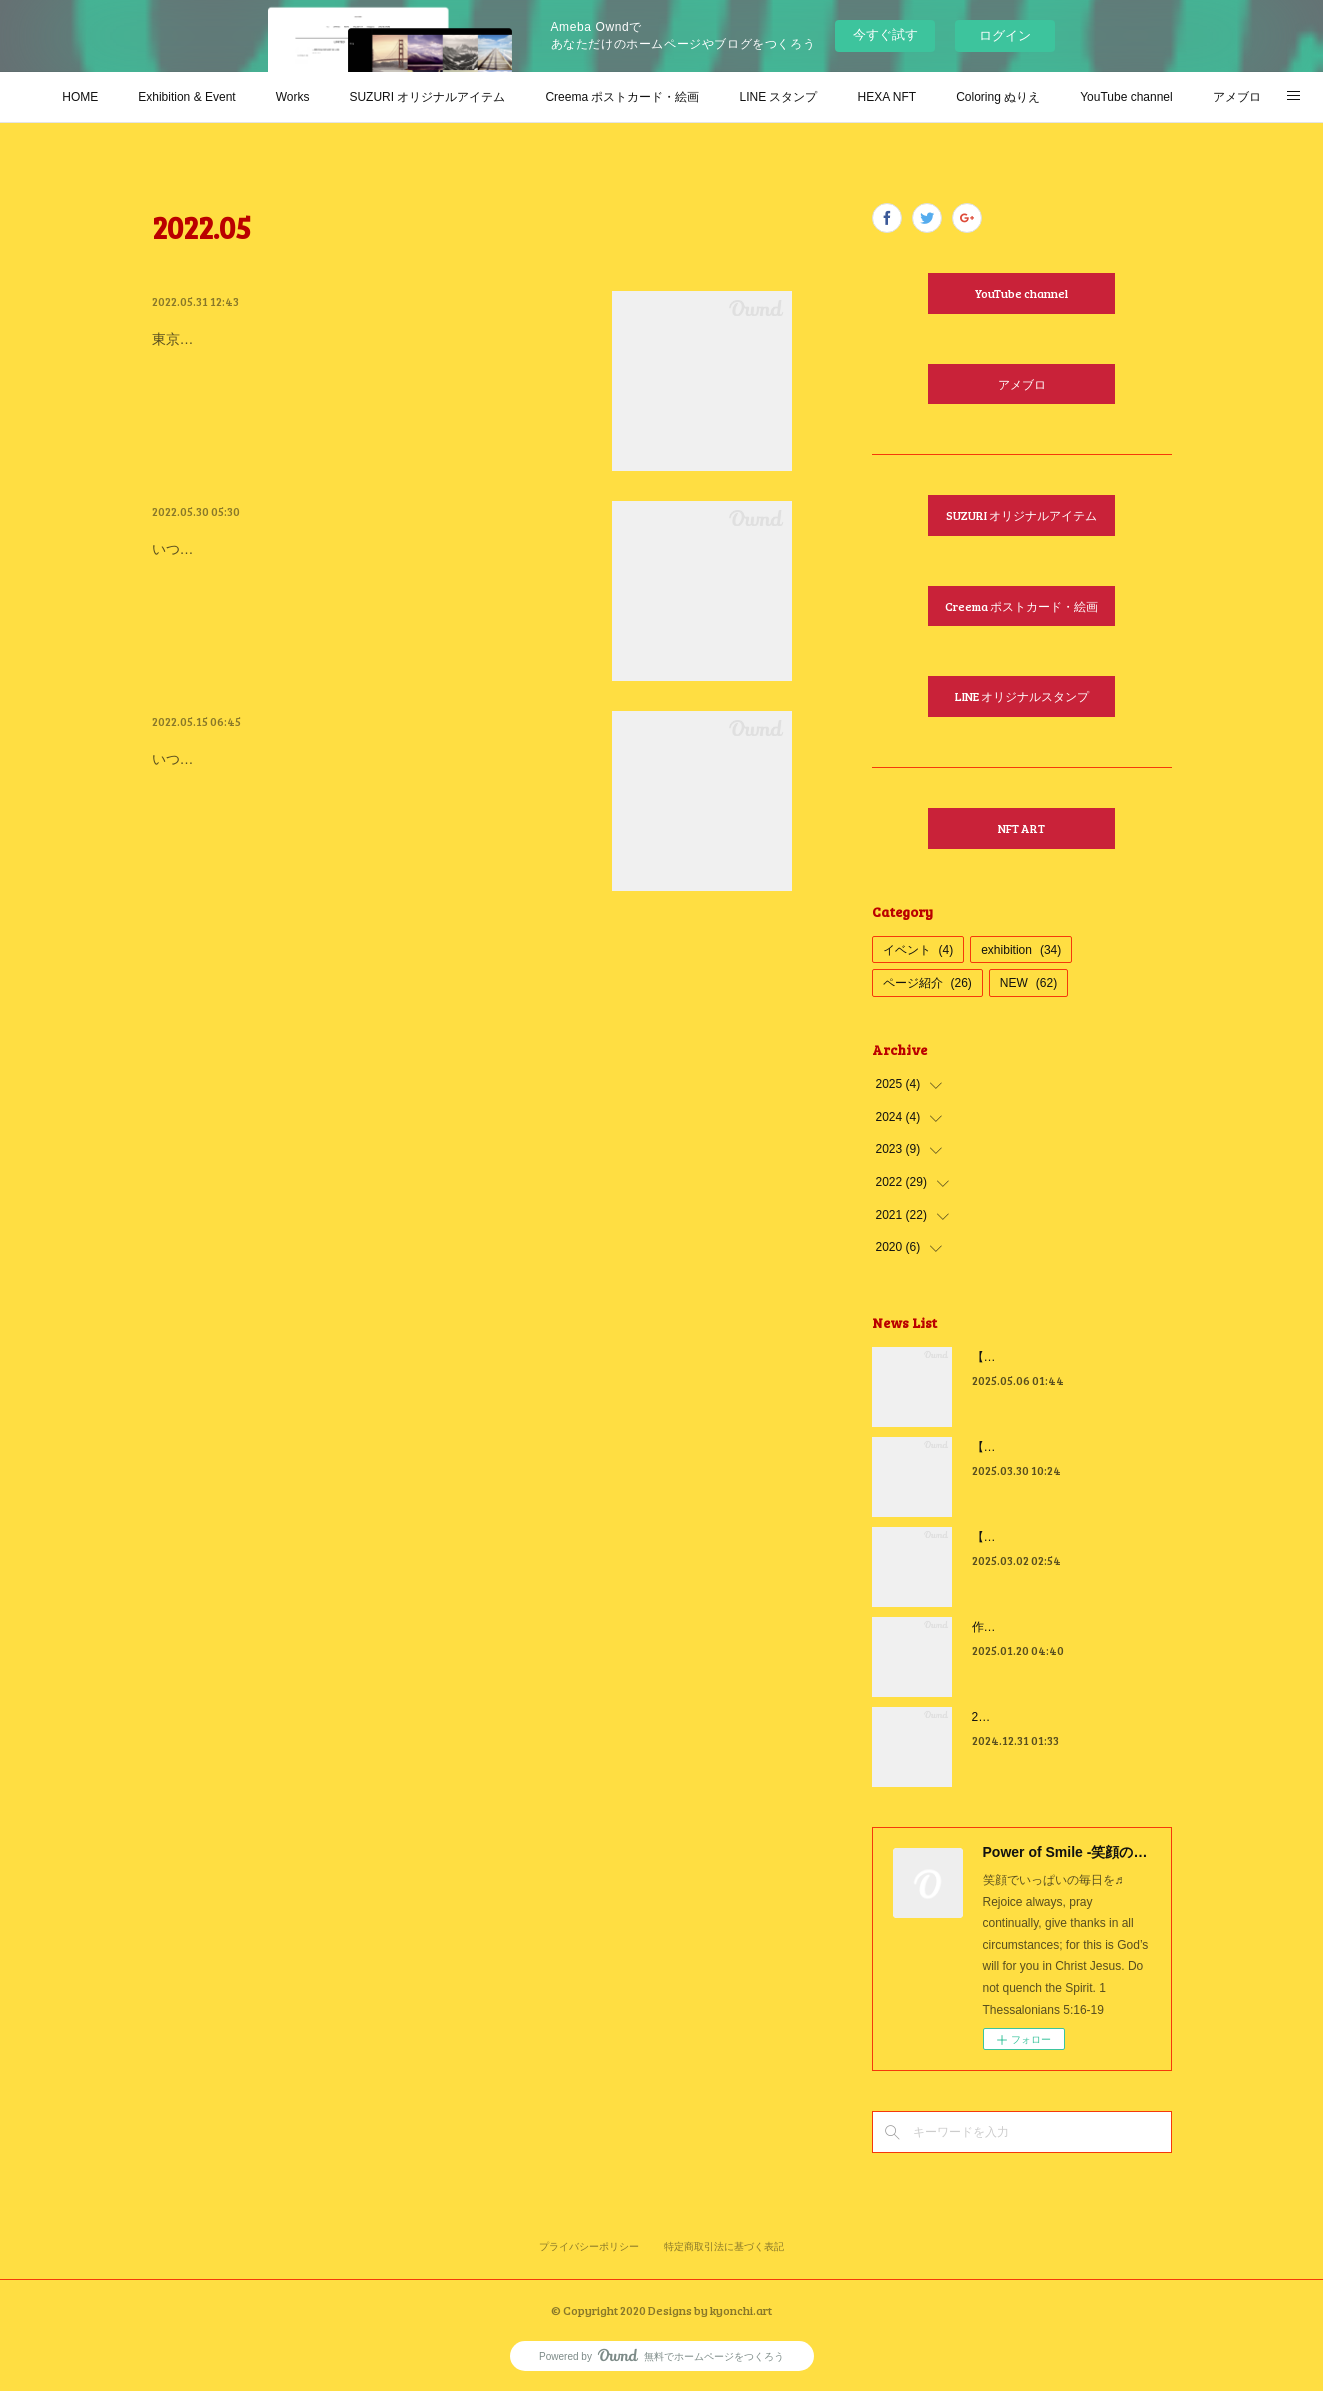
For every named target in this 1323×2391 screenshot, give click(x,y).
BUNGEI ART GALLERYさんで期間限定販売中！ (366, 335)
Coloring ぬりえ (998, 97)
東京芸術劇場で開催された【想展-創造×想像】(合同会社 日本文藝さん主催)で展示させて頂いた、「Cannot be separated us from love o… (371, 390)
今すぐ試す (885, 34)
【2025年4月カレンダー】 (1042, 1447)
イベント (918, 950)
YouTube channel (1126, 97)
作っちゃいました (1020, 1627)
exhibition (1021, 950)
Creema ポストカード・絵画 (622, 97)
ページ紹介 (927, 983)
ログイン (1005, 35)
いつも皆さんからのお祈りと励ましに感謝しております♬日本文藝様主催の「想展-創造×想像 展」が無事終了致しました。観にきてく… (368, 600)
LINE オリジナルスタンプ (1022, 696)
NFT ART (1021, 828)
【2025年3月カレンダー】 (1042, 1537)
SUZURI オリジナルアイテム (427, 97)
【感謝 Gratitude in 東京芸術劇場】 (314, 545)
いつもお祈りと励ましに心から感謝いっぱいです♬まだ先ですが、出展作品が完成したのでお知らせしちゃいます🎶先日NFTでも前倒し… (370, 810)
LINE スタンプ (778, 97)
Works (293, 97)
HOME (80, 97)
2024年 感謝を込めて (1033, 1717)
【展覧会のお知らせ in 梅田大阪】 (306, 755)
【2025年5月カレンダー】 (1042, 1357)
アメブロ (1237, 97)
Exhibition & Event (186, 97)
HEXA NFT (886, 97)
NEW (1028, 983)
